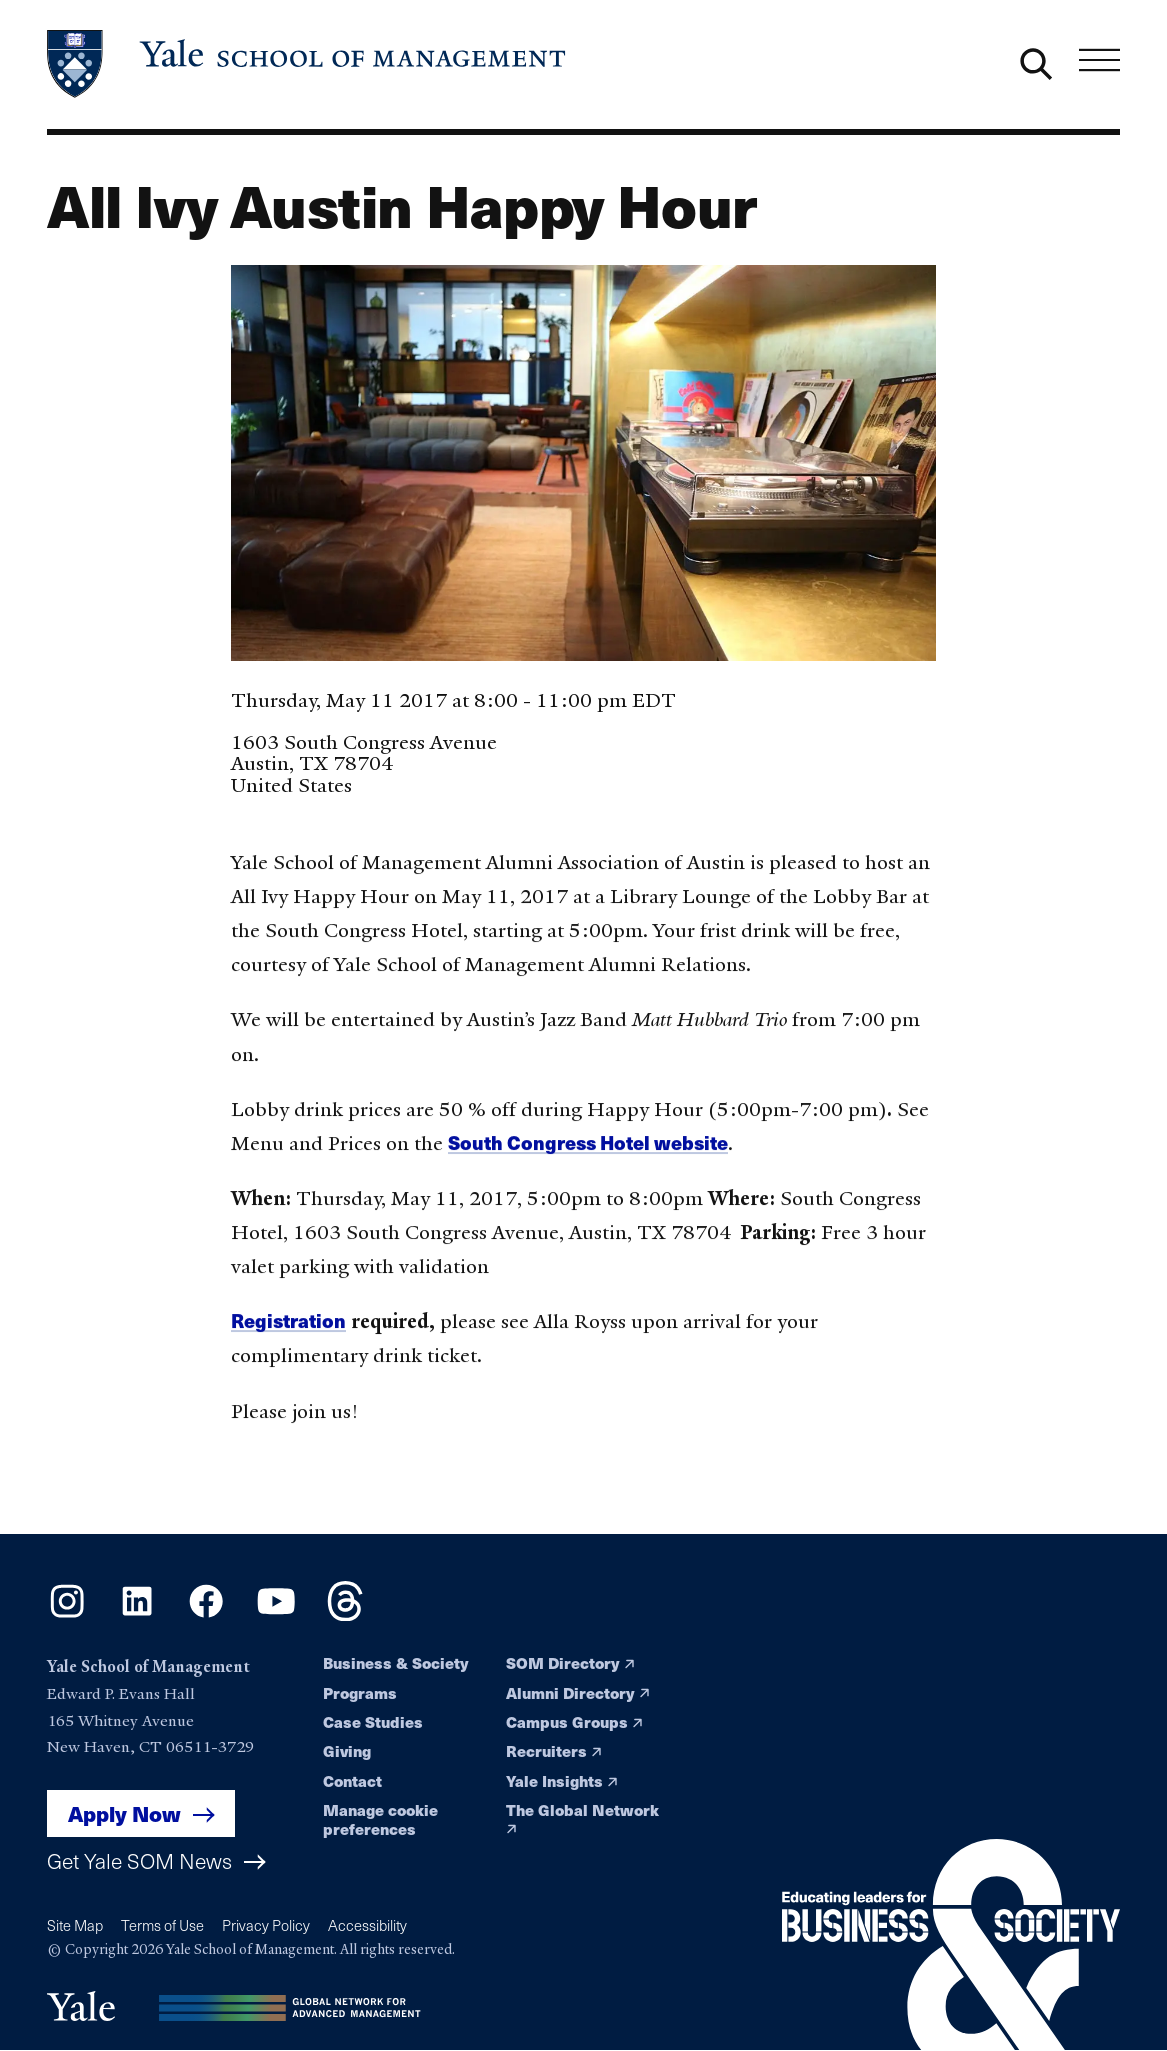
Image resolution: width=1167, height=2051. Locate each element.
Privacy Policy (266, 1925)
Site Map (75, 1925)
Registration (288, 1328)
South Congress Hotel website (588, 1149)
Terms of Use (162, 1925)
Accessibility (367, 1925)
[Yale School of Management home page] (308, 64)
